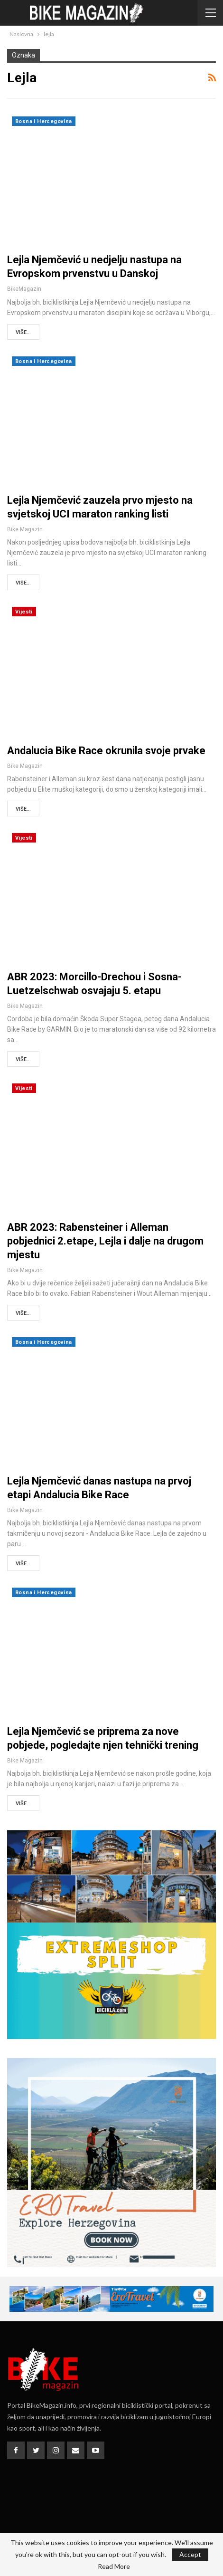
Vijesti (24, 612)
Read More (114, 2566)
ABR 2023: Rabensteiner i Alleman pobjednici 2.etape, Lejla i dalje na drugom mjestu (105, 1241)
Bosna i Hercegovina (43, 121)
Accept (190, 2554)
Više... (23, 332)
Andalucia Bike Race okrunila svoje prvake (106, 751)
